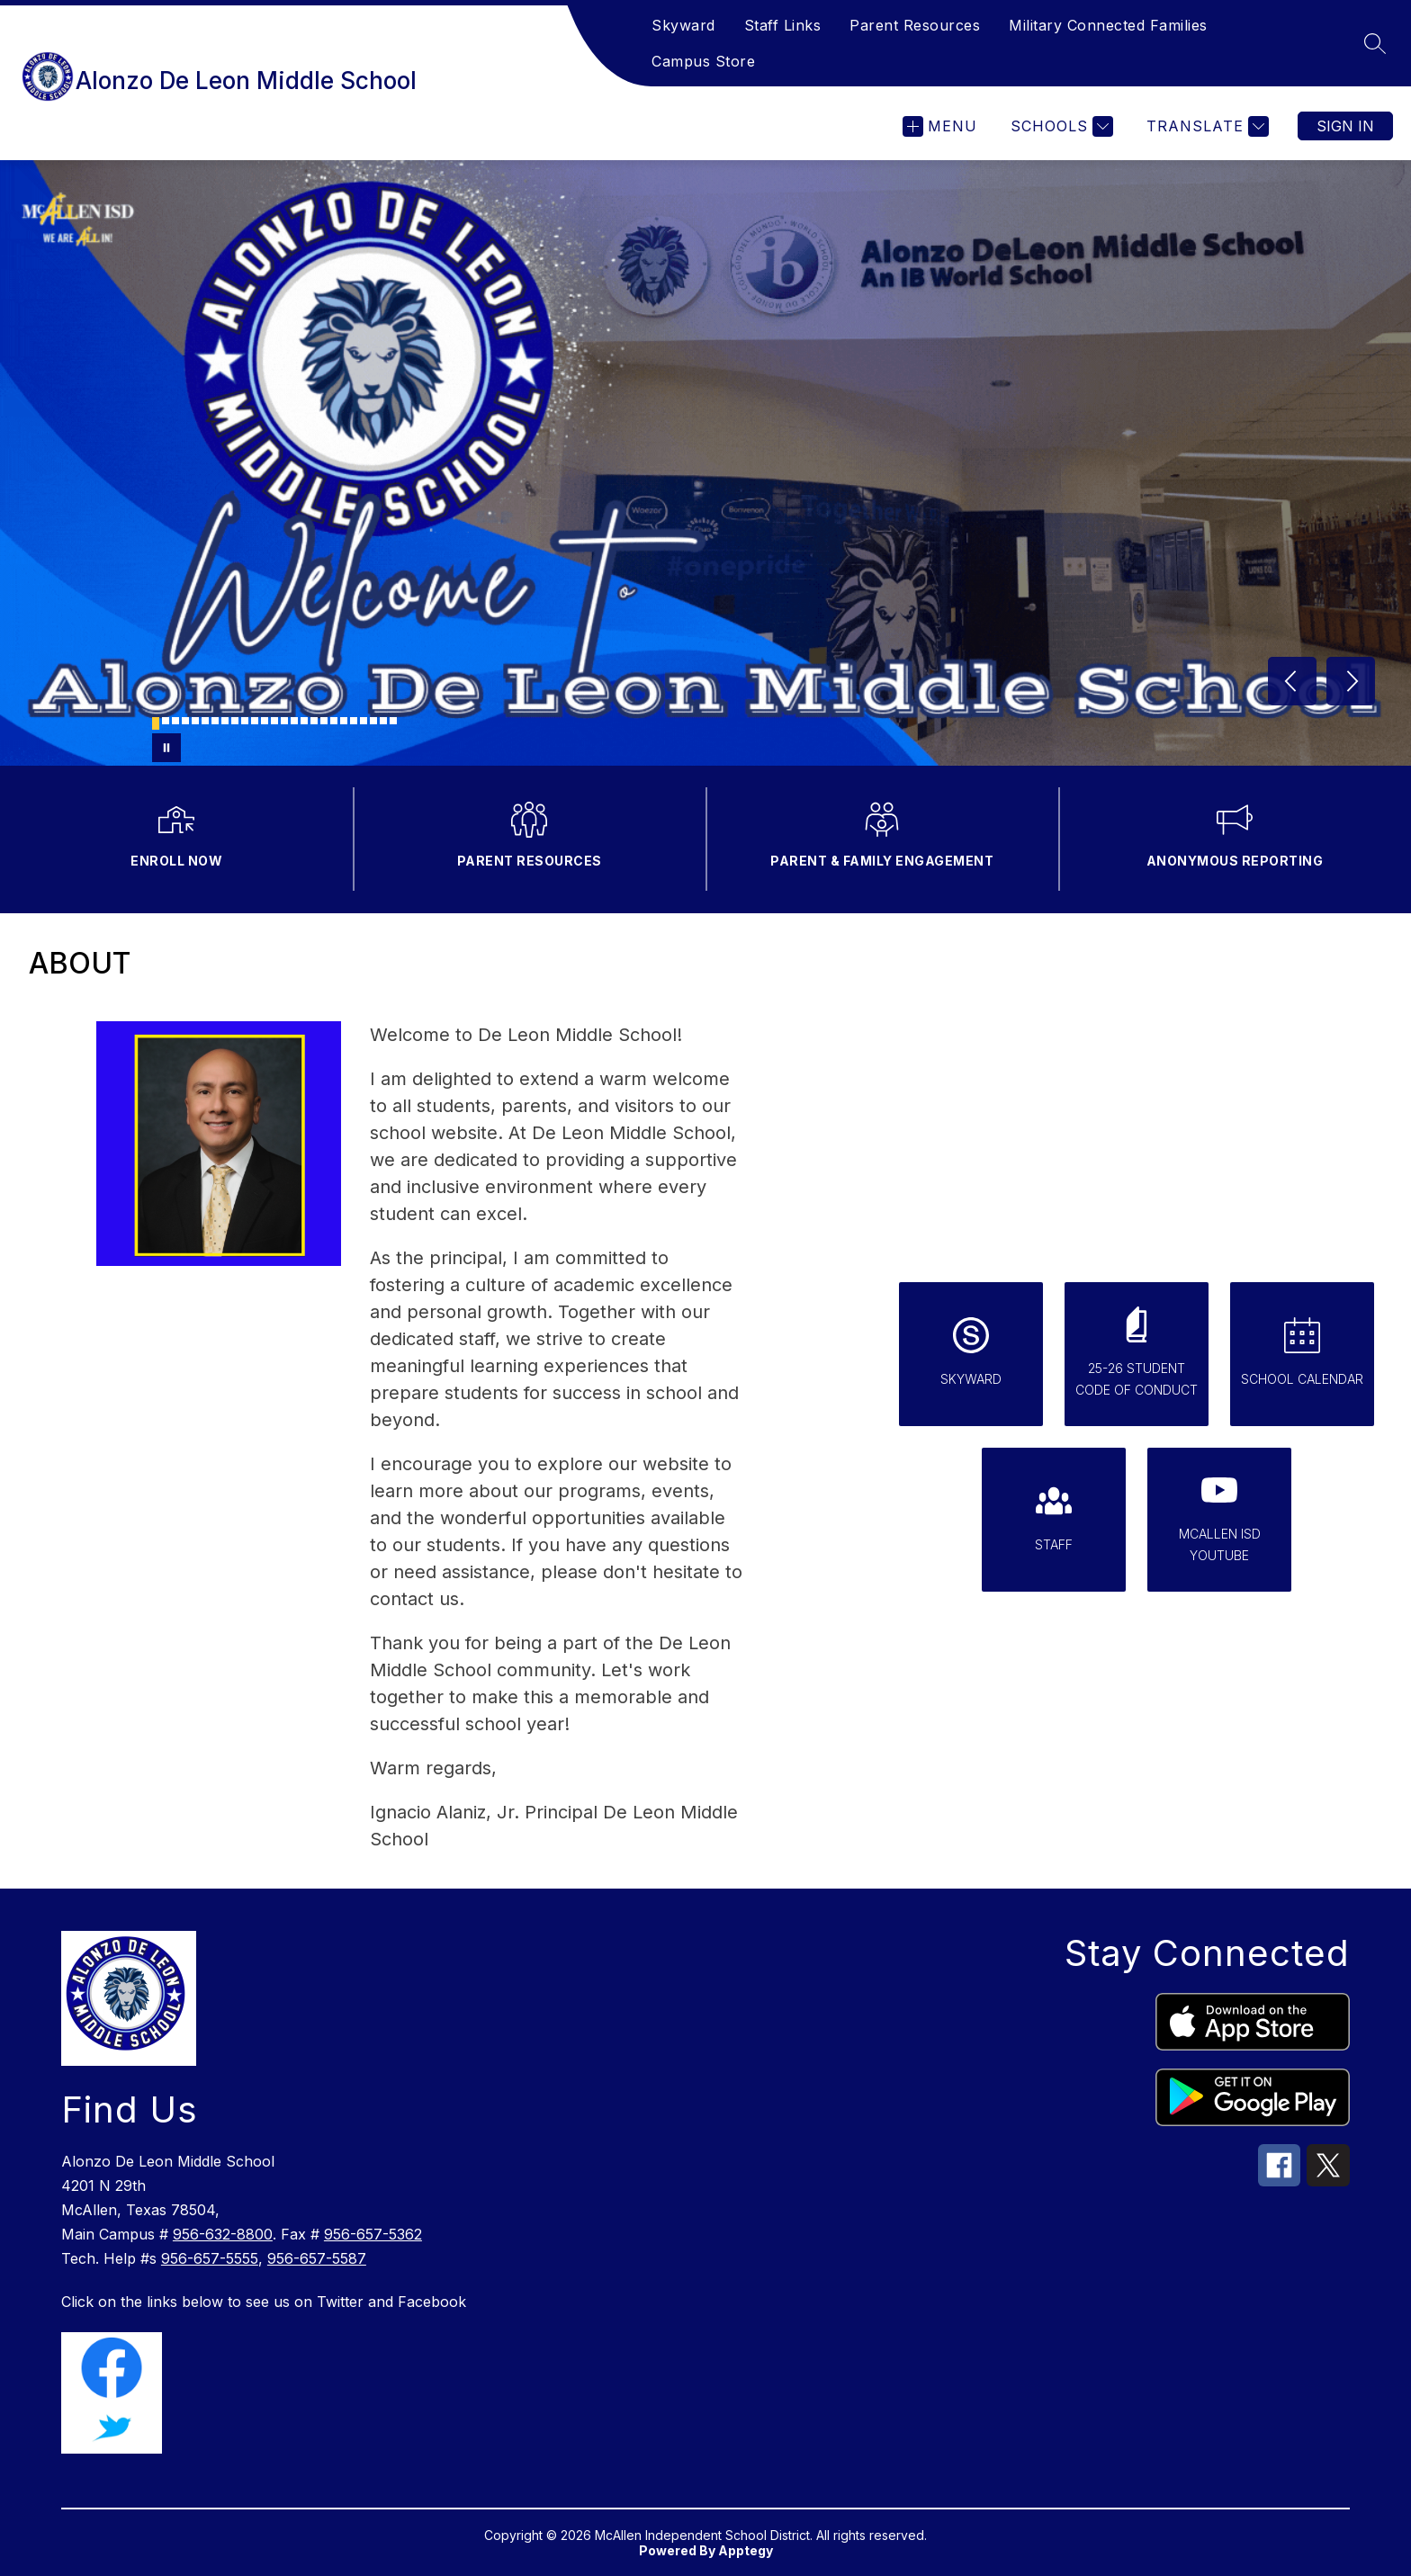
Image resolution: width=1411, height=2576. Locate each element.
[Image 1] (155, 723)
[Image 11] (254, 720)
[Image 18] (324, 720)
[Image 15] (294, 720)
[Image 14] (284, 720)
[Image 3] (175, 720)
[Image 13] (274, 720)
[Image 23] (373, 720)
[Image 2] (165, 720)
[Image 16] (304, 720)
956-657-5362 (373, 2234)
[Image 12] (264, 720)
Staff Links (783, 25)
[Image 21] (353, 720)
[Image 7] (215, 720)
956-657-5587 (316, 2258)
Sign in (1345, 126)
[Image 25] (393, 720)
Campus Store (703, 61)
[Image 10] (244, 720)
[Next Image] (1350, 681)
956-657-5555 (209, 2258)
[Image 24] (383, 720)
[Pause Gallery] (166, 747)
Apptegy (745, 2550)
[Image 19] (333, 720)
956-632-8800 (223, 2234)
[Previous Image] (1292, 681)
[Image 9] (234, 720)
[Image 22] (363, 720)
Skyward (683, 25)
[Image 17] (314, 720)
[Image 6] (205, 720)
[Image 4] (185, 720)
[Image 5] (195, 720)
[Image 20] (343, 720)
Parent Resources (914, 25)
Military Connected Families (1108, 25)
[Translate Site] (1205, 126)
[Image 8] (225, 720)
